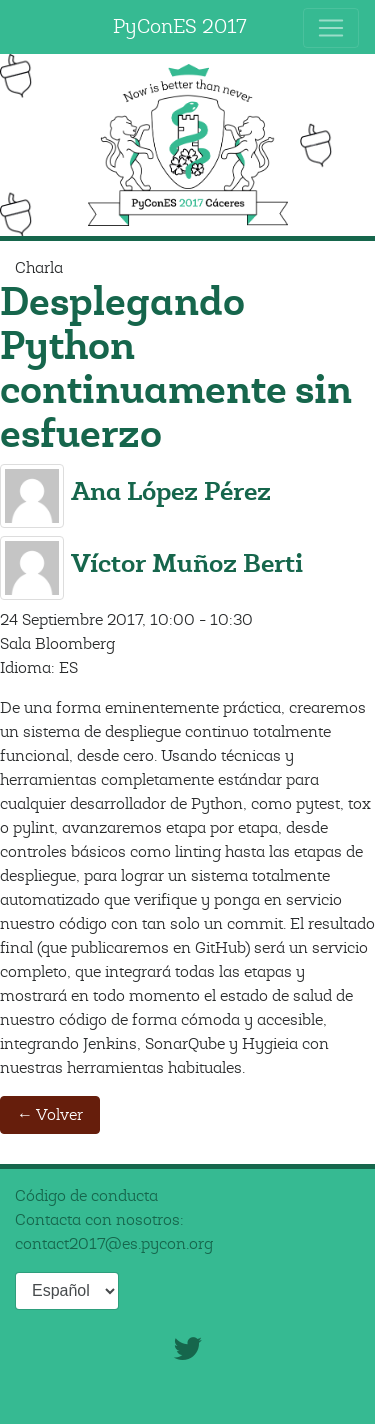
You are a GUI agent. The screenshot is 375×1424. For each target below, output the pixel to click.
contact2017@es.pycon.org (114, 1244)
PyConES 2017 (180, 26)
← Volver (50, 1115)
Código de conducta (86, 1196)
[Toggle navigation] (331, 28)
